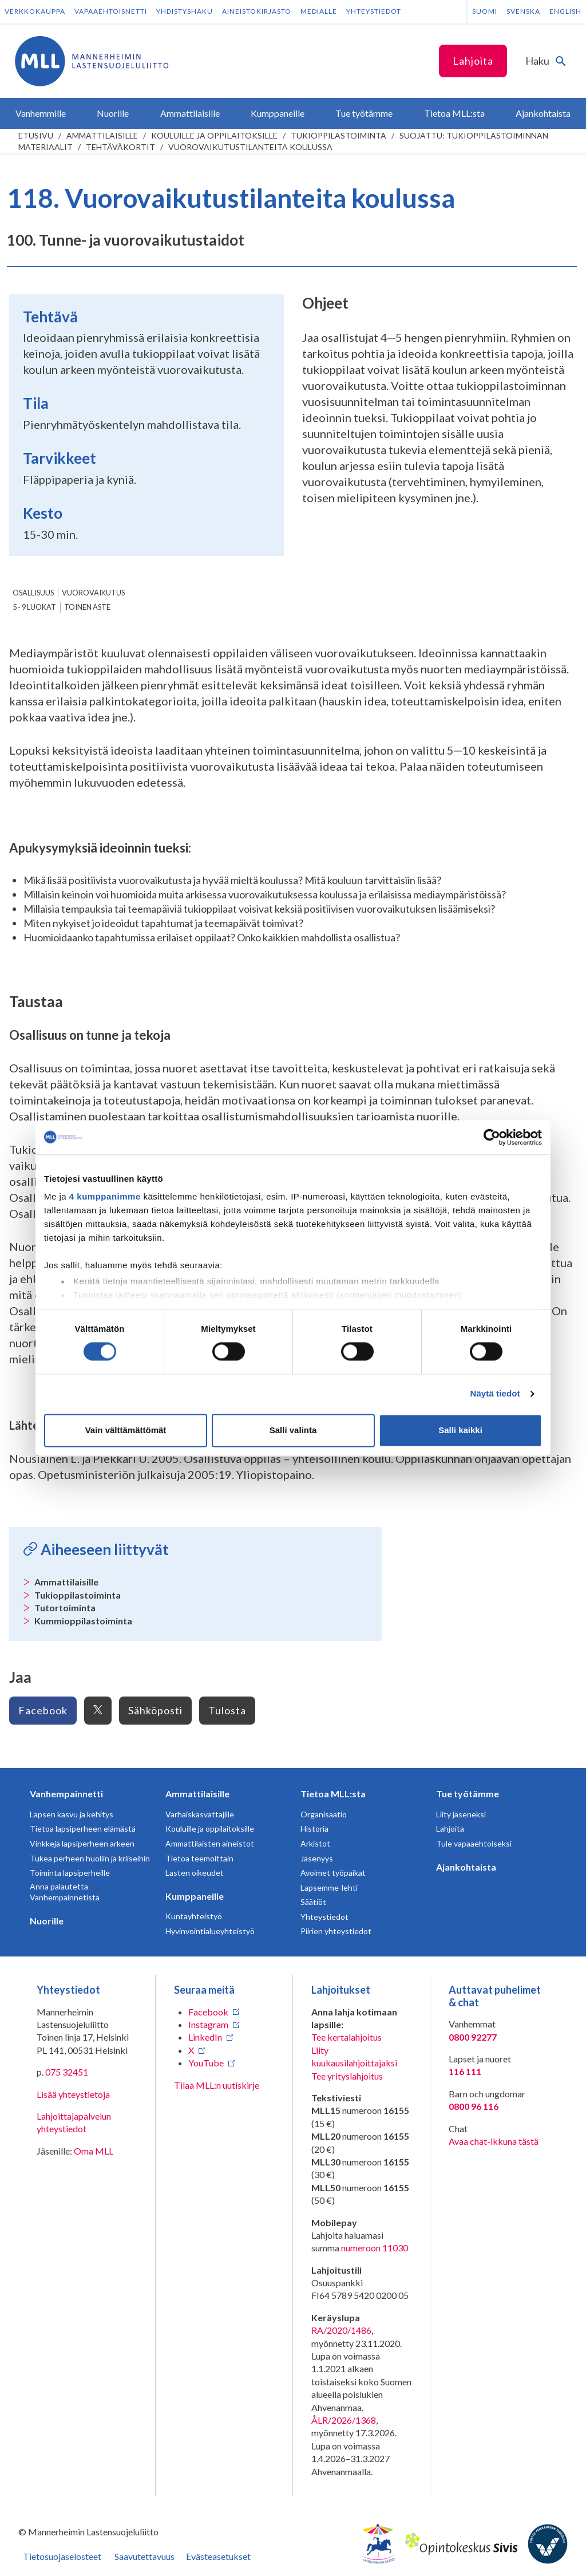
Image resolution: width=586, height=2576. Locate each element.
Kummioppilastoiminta (83, 1620)
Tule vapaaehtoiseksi (474, 1843)
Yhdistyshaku (184, 11)
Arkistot (315, 1843)
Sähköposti (155, 1710)
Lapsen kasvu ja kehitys (71, 1814)
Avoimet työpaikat (333, 1872)
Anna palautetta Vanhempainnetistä (65, 1892)
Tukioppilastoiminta (338, 135)
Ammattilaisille (102, 135)
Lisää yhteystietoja (73, 2094)
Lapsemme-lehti (329, 1887)
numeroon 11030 (374, 2247)
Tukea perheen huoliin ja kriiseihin (90, 1858)
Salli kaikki (460, 1430)
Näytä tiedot (495, 1394)
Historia (314, 1828)
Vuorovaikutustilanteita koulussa (250, 147)
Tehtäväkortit (120, 147)
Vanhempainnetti (66, 1793)
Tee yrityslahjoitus (347, 2075)
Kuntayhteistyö (193, 1916)
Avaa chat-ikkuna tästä (494, 2141)
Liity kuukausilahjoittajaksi (354, 2056)
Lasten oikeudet (194, 1872)
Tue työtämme (467, 1793)
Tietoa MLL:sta (333, 1793)
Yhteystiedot (373, 11)
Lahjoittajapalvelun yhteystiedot (74, 2122)
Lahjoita (473, 60)
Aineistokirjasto (256, 11)
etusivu (35, 135)
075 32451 (66, 2071)
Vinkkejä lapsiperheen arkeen (82, 1843)
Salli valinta (293, 1430)
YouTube (206, 2062)
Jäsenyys (316, 1858)
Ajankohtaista (466, 1866)
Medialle (318, 11)
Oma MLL (93, 2150)
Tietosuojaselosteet (62, 2556)
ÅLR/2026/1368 (343, 2420)
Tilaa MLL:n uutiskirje (216, 2085)
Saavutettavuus (144, 2556)
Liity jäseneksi (461, 1814)
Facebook (43, 1710)
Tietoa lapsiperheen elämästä (83, 1828)
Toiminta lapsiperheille (70, 1872)
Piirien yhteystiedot (335, 1931)
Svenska (523, 11)
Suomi (484, 11)
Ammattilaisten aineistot (209, 1843)
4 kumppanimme (105, 1196)
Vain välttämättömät (126, 1430)
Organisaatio (323, 1814)
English (565, 11)
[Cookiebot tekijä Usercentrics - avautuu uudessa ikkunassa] (492, 1137)
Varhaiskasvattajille (199, 1814)
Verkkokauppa (35, 11)
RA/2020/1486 (341, 2330)
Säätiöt (313, 1902)
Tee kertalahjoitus (346, 2036)
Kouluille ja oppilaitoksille (214, 135)
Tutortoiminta (65, 1607)
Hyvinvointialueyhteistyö (210, 1931)
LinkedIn (205, 2036)
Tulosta (227, 1710)
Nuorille (47, 1920)
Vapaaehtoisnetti (110, 11)
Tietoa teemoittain (199, 1858)
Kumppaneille (194, 1896)
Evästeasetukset (218, 2556)
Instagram (208, 2024)
